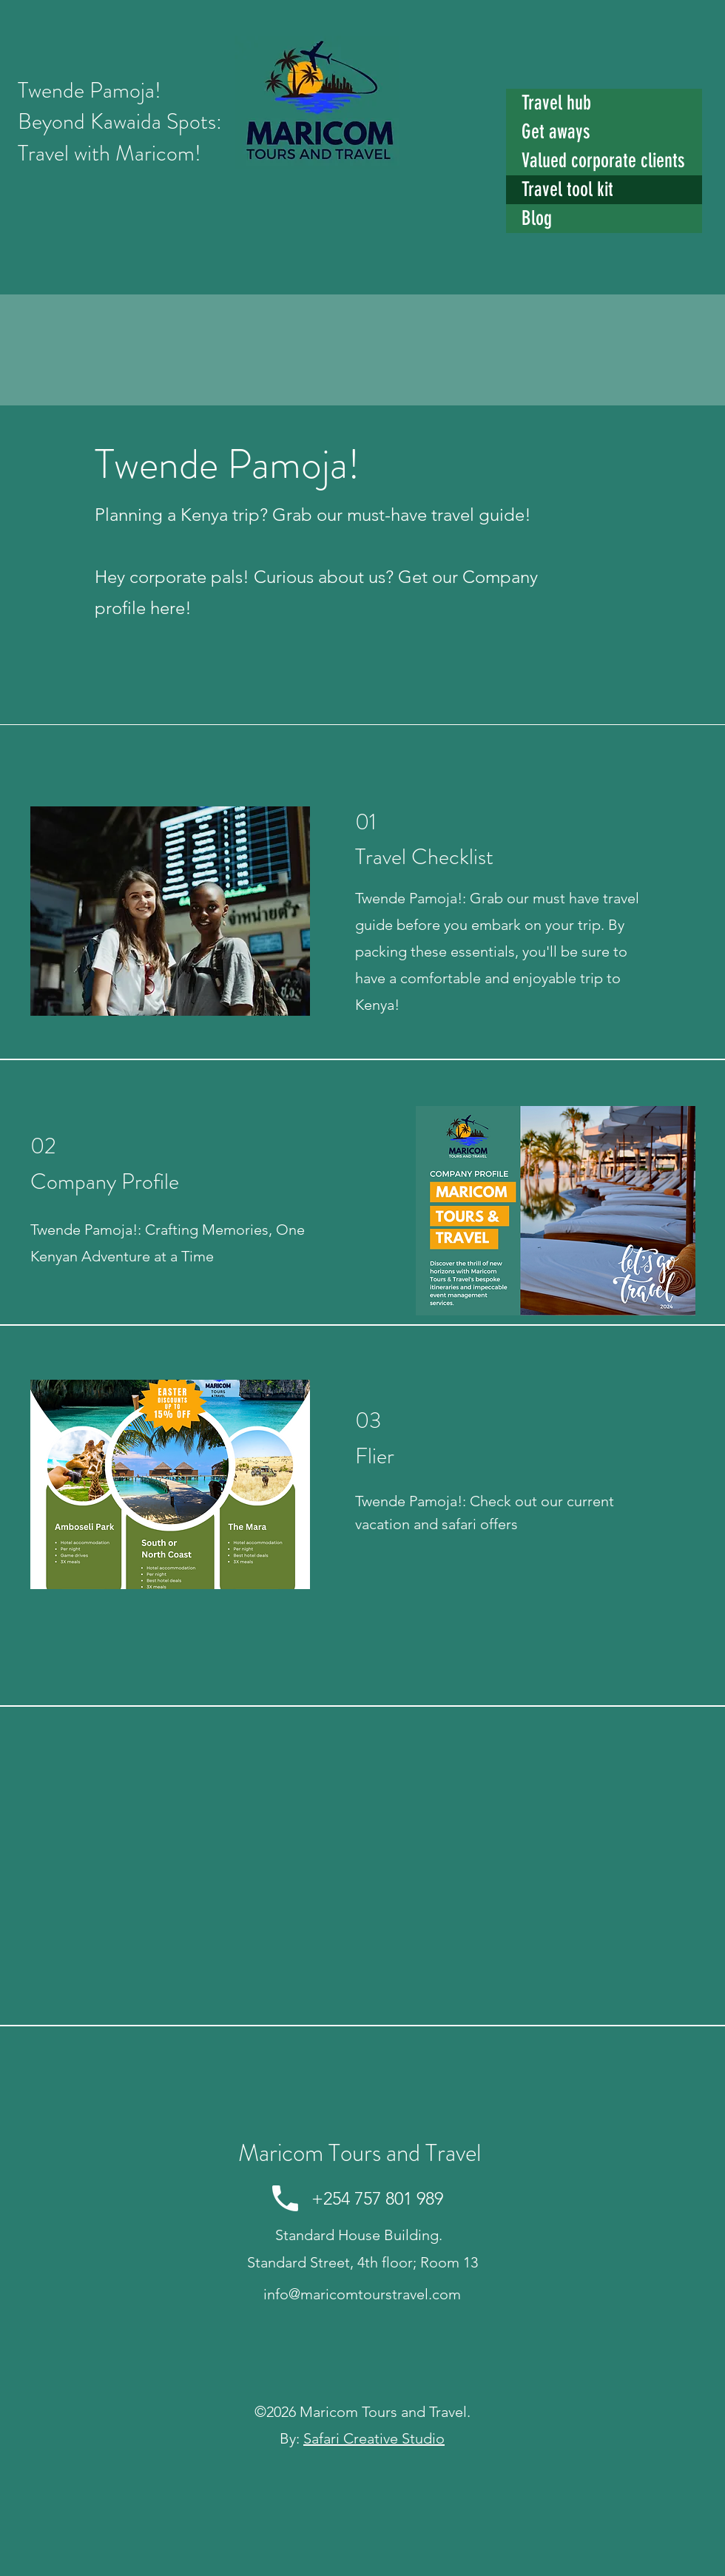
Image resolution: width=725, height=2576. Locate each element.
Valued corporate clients (603, 160)
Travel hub (556, 103)
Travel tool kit (567, 189)
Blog (537, 218)
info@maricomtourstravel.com (362, 2294)
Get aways (556, 132)
